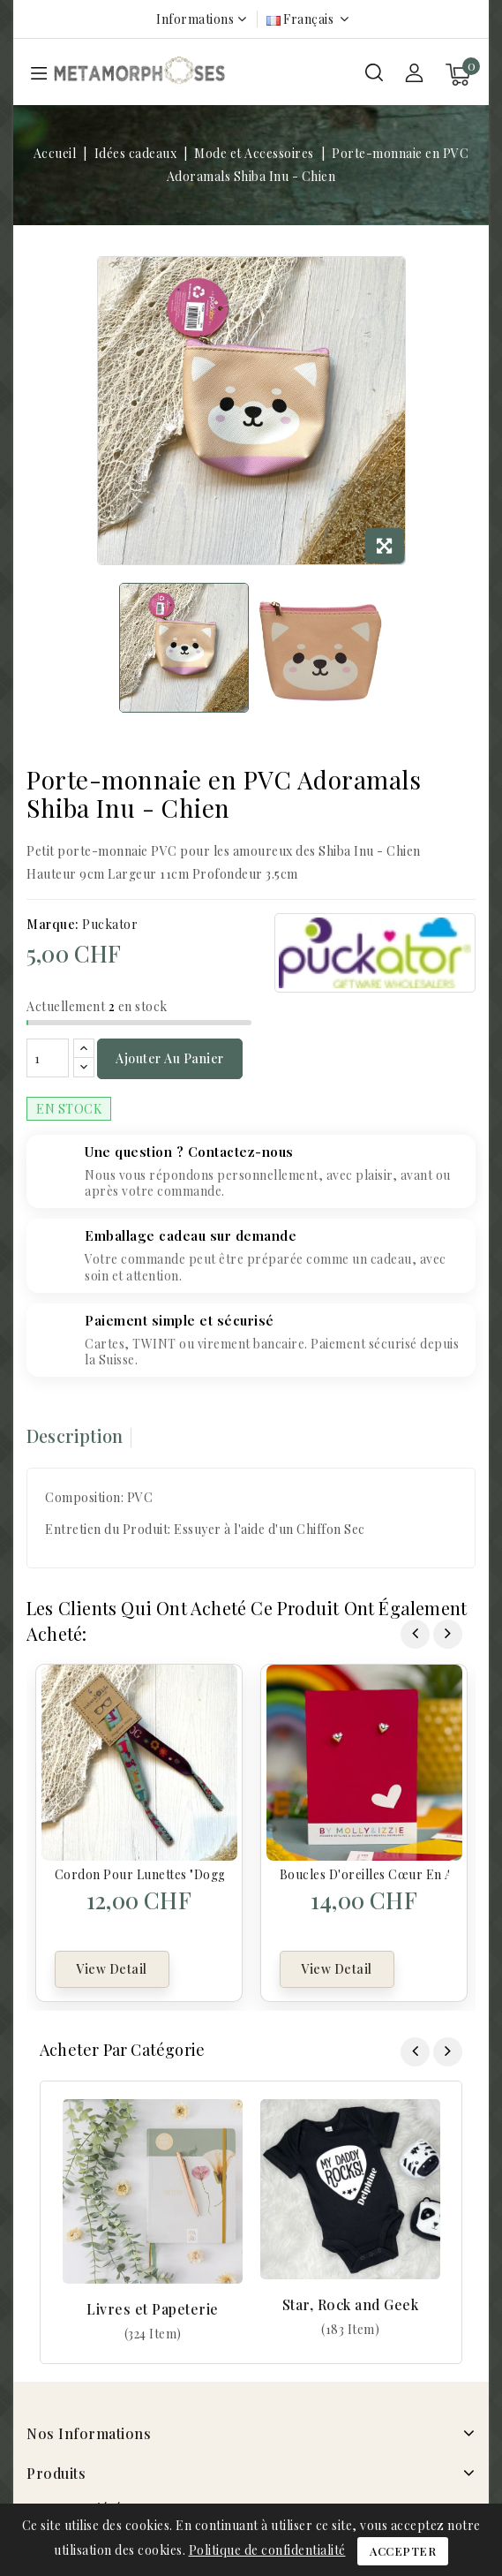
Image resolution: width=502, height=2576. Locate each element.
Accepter (403, 2550)
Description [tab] (74, 1435)
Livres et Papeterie (152, 2309)
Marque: (52, 924)
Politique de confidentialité (267, 2550)
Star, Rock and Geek (350, 2304)
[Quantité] (47, 1058)
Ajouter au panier (170, 1058)
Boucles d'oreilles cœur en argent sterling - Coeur (364, 1874)
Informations (195, 19)
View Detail (111, 1968)
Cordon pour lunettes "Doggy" (139, 1874)
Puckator (110, 924)
